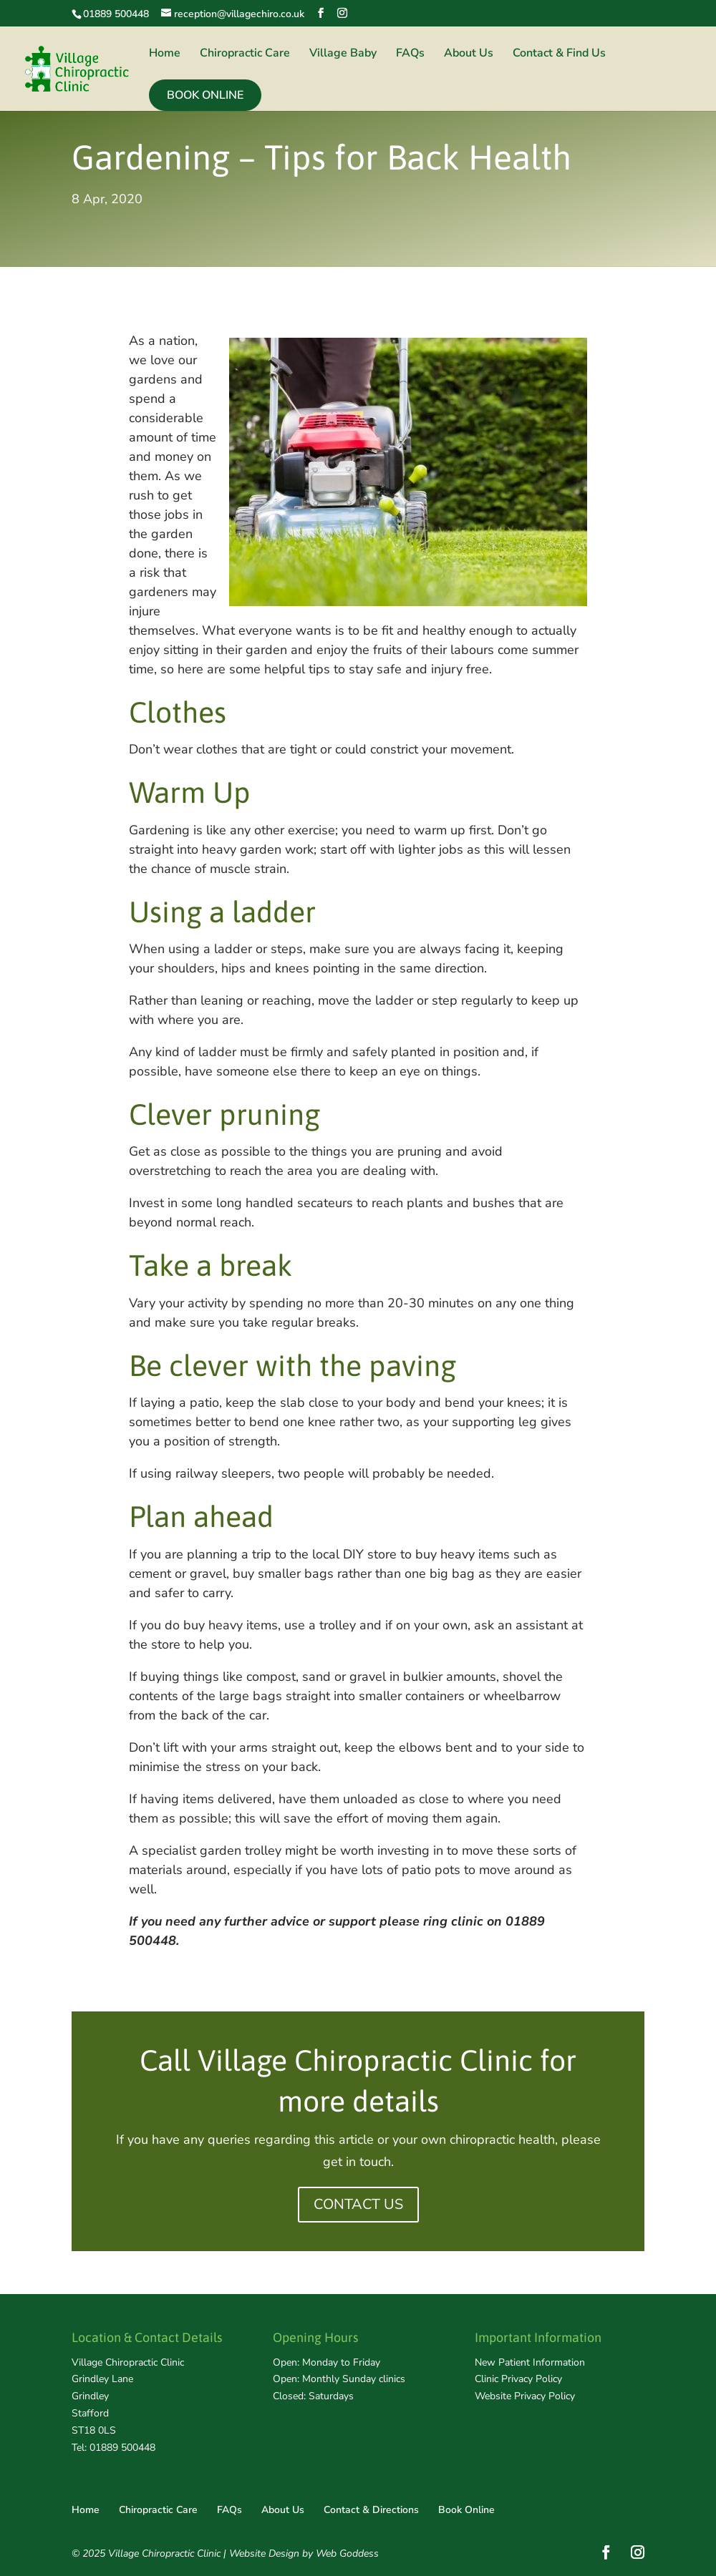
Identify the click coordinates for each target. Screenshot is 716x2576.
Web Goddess (347, 2553)
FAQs (410, 54)
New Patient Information (530, 2362)
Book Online (205, 95)
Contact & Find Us (559, 54)
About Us (468, 54)
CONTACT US (358, 2204)
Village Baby (343, 54)
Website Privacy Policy (525, 2396)
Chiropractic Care (245, 54)
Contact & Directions (371, 2510)
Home (164, 54)
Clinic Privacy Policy (518, 2379)
